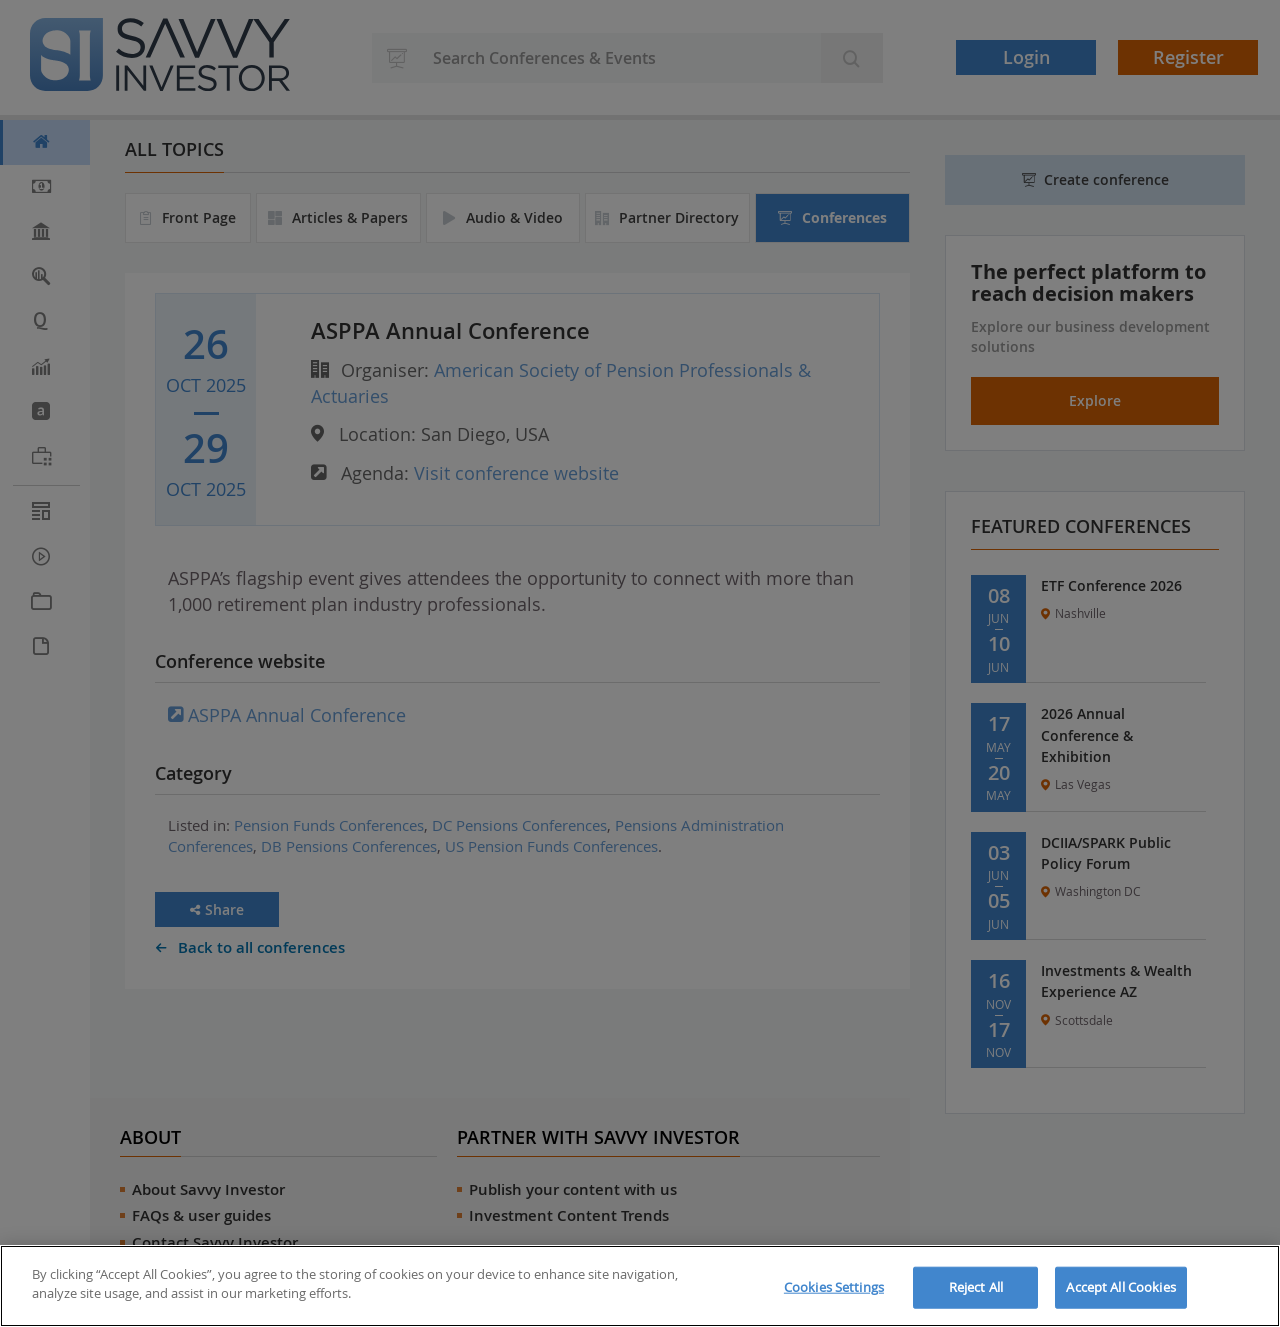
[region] (640, 1286)
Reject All (976, 1287)
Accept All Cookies (1120, 1287)
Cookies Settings (834, 1287)
